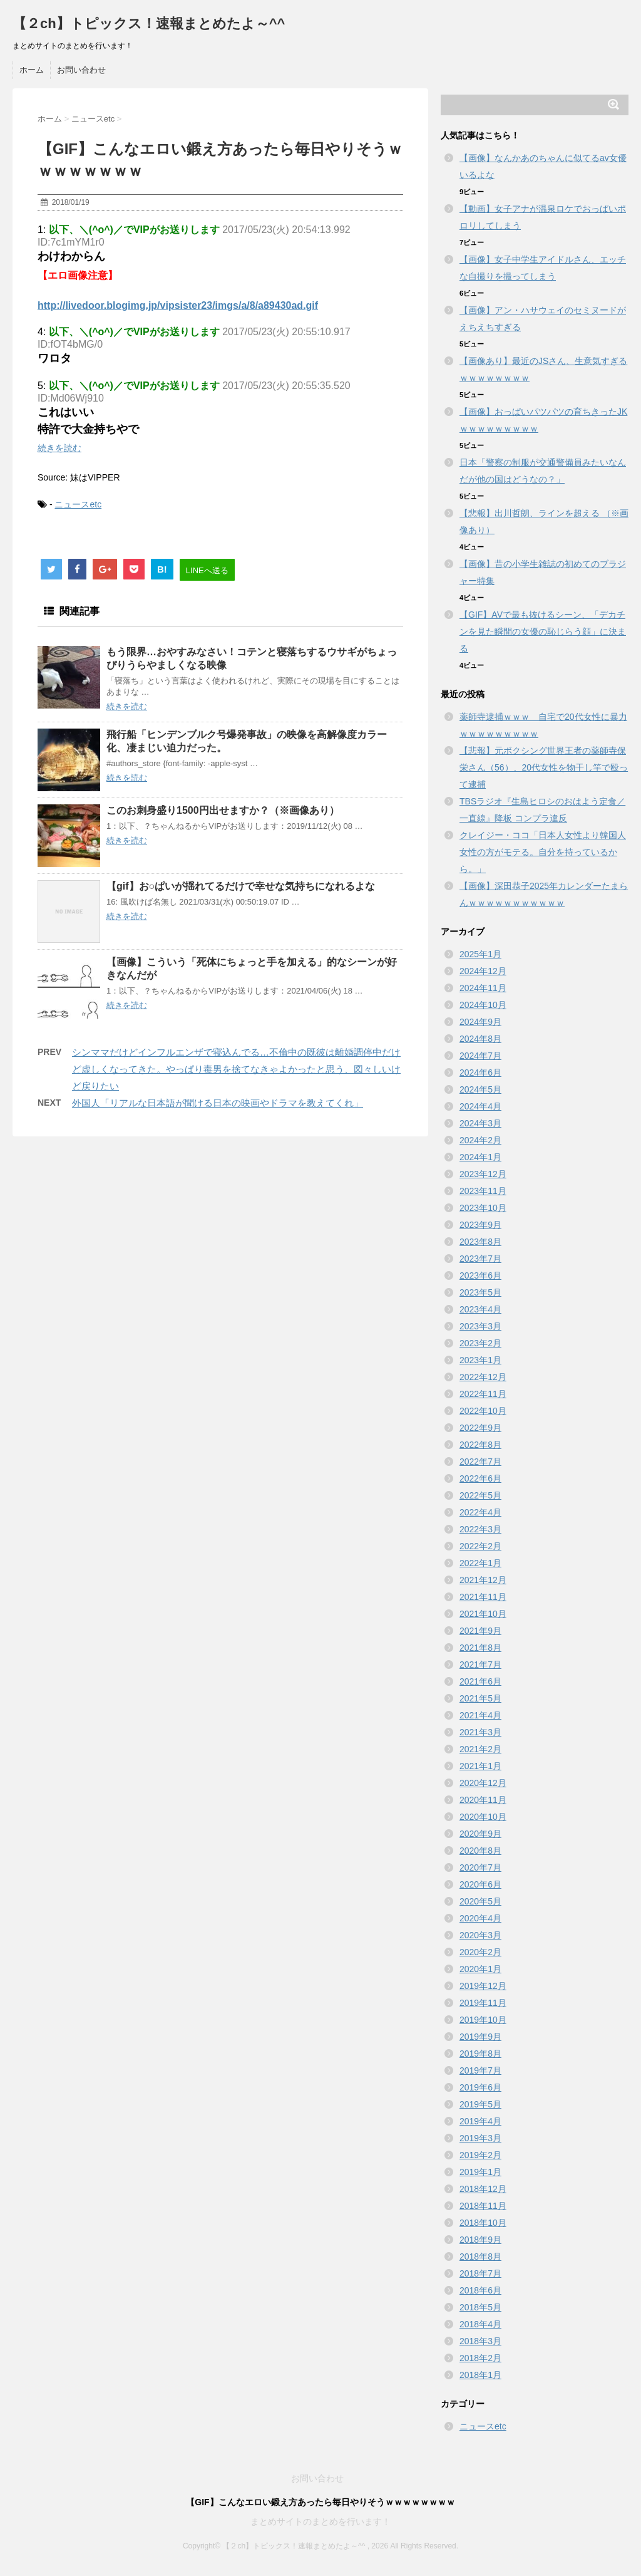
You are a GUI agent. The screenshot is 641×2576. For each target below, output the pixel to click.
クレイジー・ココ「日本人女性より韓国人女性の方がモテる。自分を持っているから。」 (542, 852)
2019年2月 (480, 2155)
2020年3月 (480, 1935)
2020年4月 (480, 1918)
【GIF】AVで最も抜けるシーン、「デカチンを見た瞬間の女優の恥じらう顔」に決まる (542, 631)
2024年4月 (480, 1106)
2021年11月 (482, 1597)
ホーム (31, 70)
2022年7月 (480, 1462)
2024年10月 (482, 1005)
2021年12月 (482, 1580)
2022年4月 (480, 1512)
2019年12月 (482, 1986)
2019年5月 (480, 2104)
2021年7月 (480, 1664)
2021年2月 (480, 1749)
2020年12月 (482, 1783)
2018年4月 (480, 2324)
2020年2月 (480, 1952)
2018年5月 (480, 2307)
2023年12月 (482, 1174)
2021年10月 (482, 1614)
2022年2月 (480, 1546)
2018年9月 (480, 2240)
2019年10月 (482, 2020)
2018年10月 (482, 2223)
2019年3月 (480, 2138)
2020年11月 (482, 1800)
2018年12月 (482, 2189)
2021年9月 (480, 1631)
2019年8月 (480, 2054)
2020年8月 (480, 1851)
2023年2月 (480, 1343)
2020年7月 (480, 1867)
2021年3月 (480, 1732)
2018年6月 (480, 2290)
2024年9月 (480, 1022)
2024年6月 (480, 1072)
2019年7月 (480, 2070)
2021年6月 (480, 1681)
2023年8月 (480, 1242)
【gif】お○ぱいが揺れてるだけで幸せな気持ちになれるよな (240, 886)
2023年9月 (480, 1225)
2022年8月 (480, 1445)
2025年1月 (480, 954)
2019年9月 (480, 2037)
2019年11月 (482, 2003)
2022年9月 (480, 1428)
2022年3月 (480, 1529)
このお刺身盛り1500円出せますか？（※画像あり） (222, 810)
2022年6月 (480, 1478)
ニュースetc (77, 504)
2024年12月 (482, 971)
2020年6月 (480, 1884)
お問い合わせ (81, 70)
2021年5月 (480, 1698)
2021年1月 (480, 1766)
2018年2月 (480, 2358)
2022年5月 (480, 1495)
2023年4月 (480, 1309)
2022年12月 (482, 1377)
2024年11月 (482, 988)
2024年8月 (480, 1039)
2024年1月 (480, 1157)
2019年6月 (480, 2087)
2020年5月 (480, 1901)
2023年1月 (480, 1360)
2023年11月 (482, 1191)
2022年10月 (482, 1411)
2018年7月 (480, 2273)
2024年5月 (480, 1089)
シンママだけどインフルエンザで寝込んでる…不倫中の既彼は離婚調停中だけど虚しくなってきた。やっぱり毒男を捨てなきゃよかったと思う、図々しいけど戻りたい (236, 1069)
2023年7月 (480, 1259)
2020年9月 (480, 1834)
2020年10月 (482, 1817)
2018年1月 (480, 2375)
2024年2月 (480, 1140)
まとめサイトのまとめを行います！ (320, 2521)
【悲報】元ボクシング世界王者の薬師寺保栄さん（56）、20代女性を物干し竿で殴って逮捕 (543, 767)
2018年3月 (480, 2341)
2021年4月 (480, 1715)
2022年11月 (482, 1394)
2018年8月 (480, 2256)
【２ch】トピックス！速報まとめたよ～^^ (149, 23)
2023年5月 (480, 1292)
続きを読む (59, 448)
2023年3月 (480, 1326)
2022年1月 (480, 1563)
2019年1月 (480, 2172)
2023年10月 (482, 1208)
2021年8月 (480, 1648)
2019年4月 (480, 2121)
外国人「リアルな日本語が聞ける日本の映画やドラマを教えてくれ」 (217, 1103)
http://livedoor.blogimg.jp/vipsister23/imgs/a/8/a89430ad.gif (178, 305)
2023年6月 (480, 1275)
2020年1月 (480, 1969)
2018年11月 (482, 2206)
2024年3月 (480, 1123)
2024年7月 (480, 1056)
